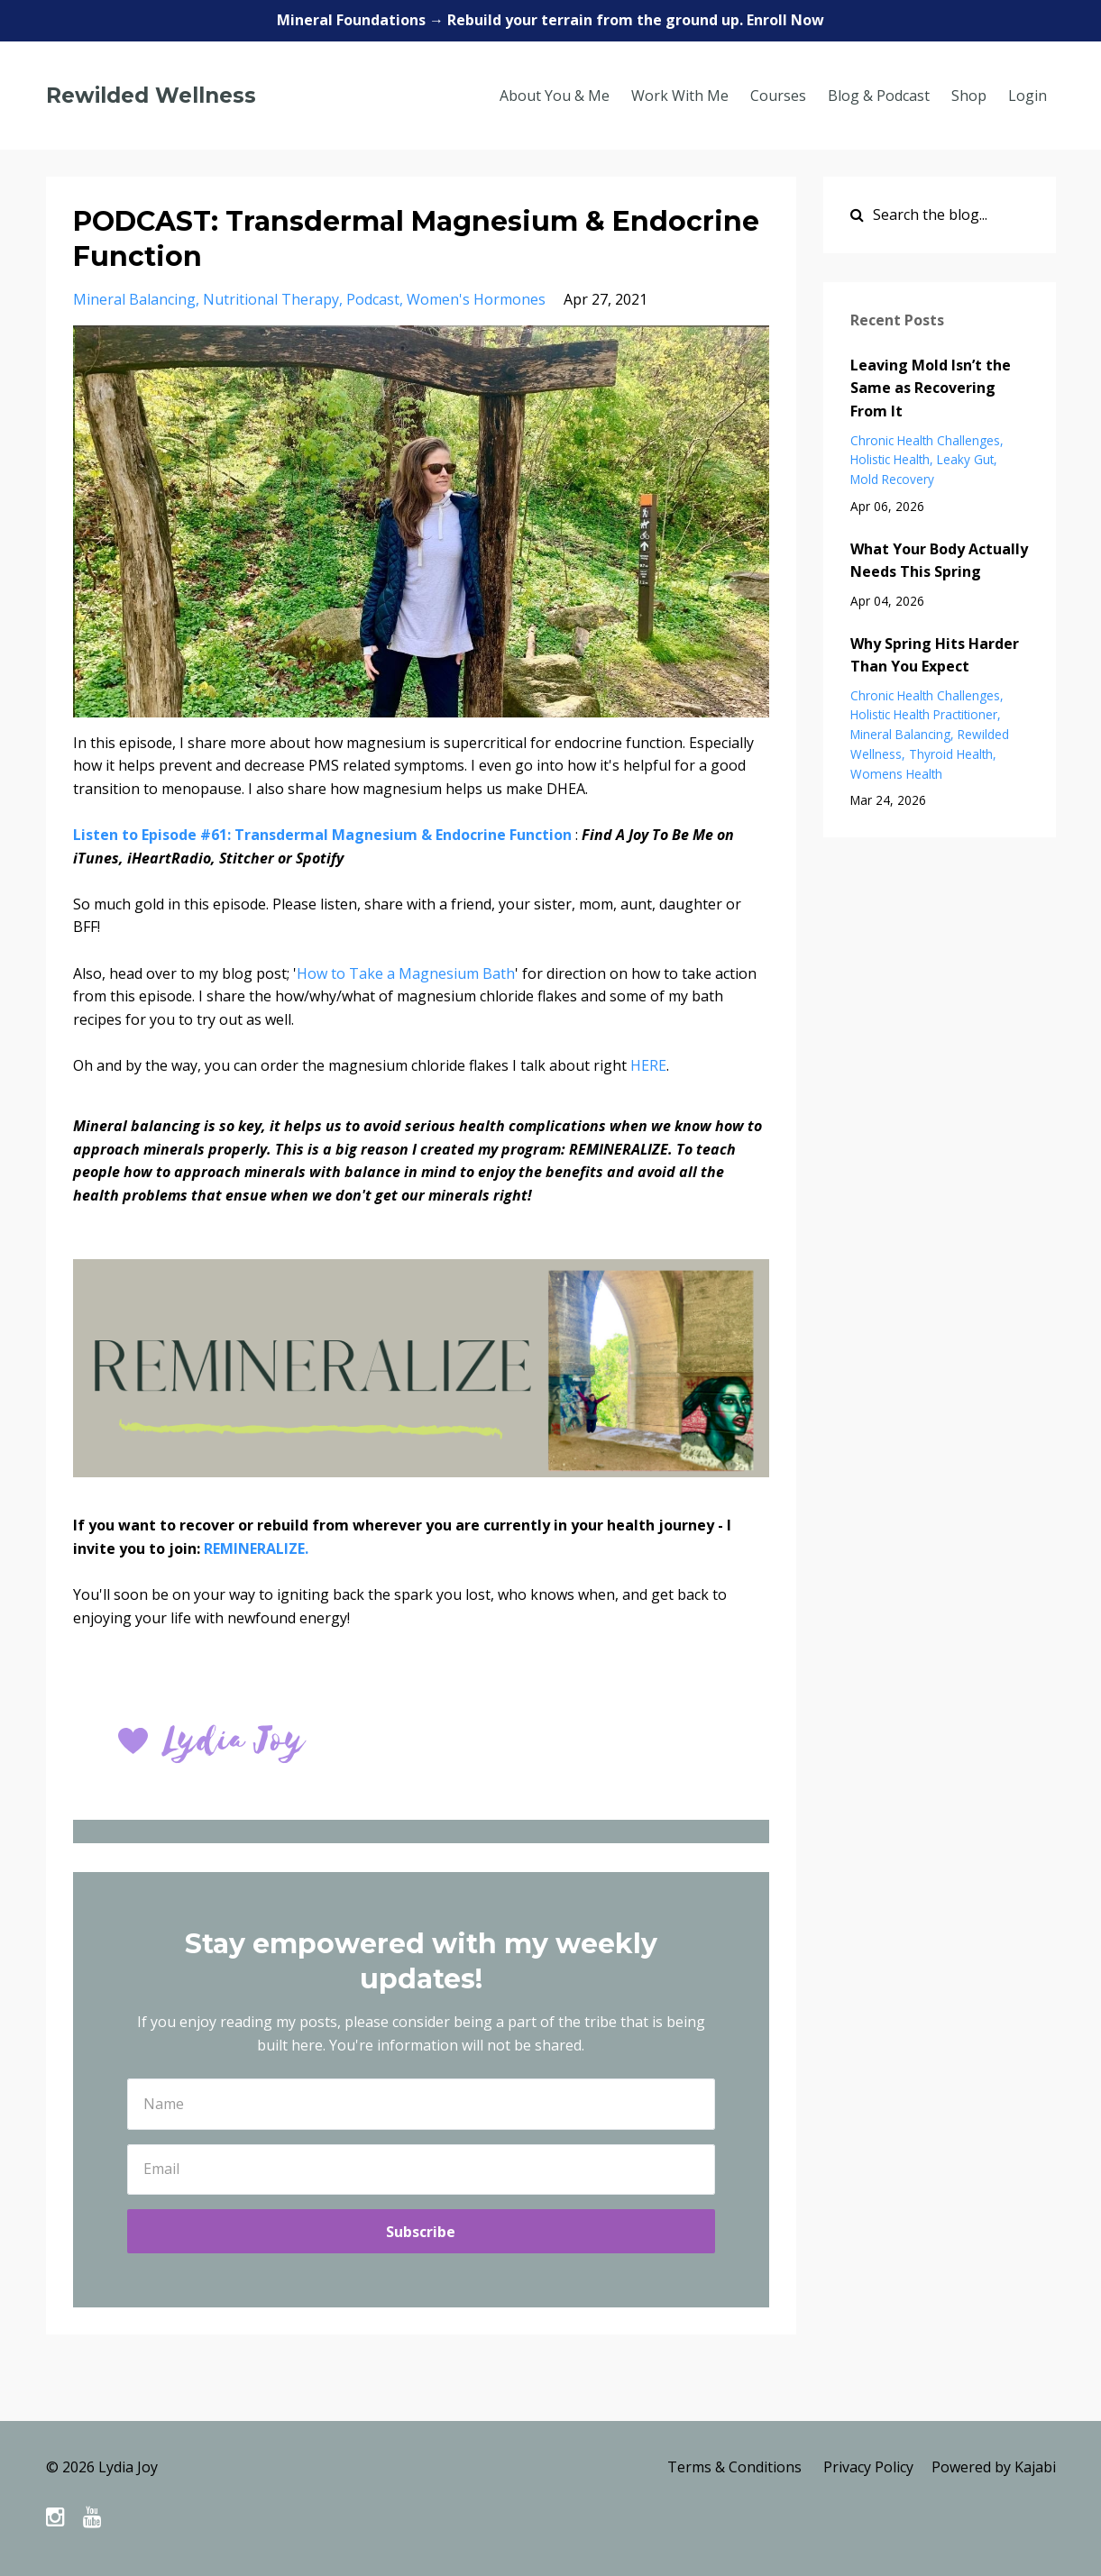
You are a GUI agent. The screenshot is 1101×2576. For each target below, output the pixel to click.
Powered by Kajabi (993, 2467)
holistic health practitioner (923, 714)
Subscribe (420, 2232)
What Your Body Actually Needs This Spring (939, 560)
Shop (968, 95)
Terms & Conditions (734, 2467)
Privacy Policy (868, 2467)
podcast (372, 299)
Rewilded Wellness (151, 95)
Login (1027, 95)
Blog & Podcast (879, 95)
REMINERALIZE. (258, 1548)
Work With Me (680, 95)
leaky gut (965, 459)
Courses (778, 95)
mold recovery (892, 479)
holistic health (890, 459)
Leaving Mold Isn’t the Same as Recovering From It (930, 388)
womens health (896, 773)
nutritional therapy (271, 299)
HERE (648, 1065)
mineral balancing (134, 299)
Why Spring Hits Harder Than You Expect (934, 655)
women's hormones (476, 299)
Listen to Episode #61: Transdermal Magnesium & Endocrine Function (322, 835)
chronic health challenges (925, 440)
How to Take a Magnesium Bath (406, 973)
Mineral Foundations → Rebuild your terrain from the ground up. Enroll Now (550, 20)
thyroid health (951, 754)
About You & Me (555, 95)
